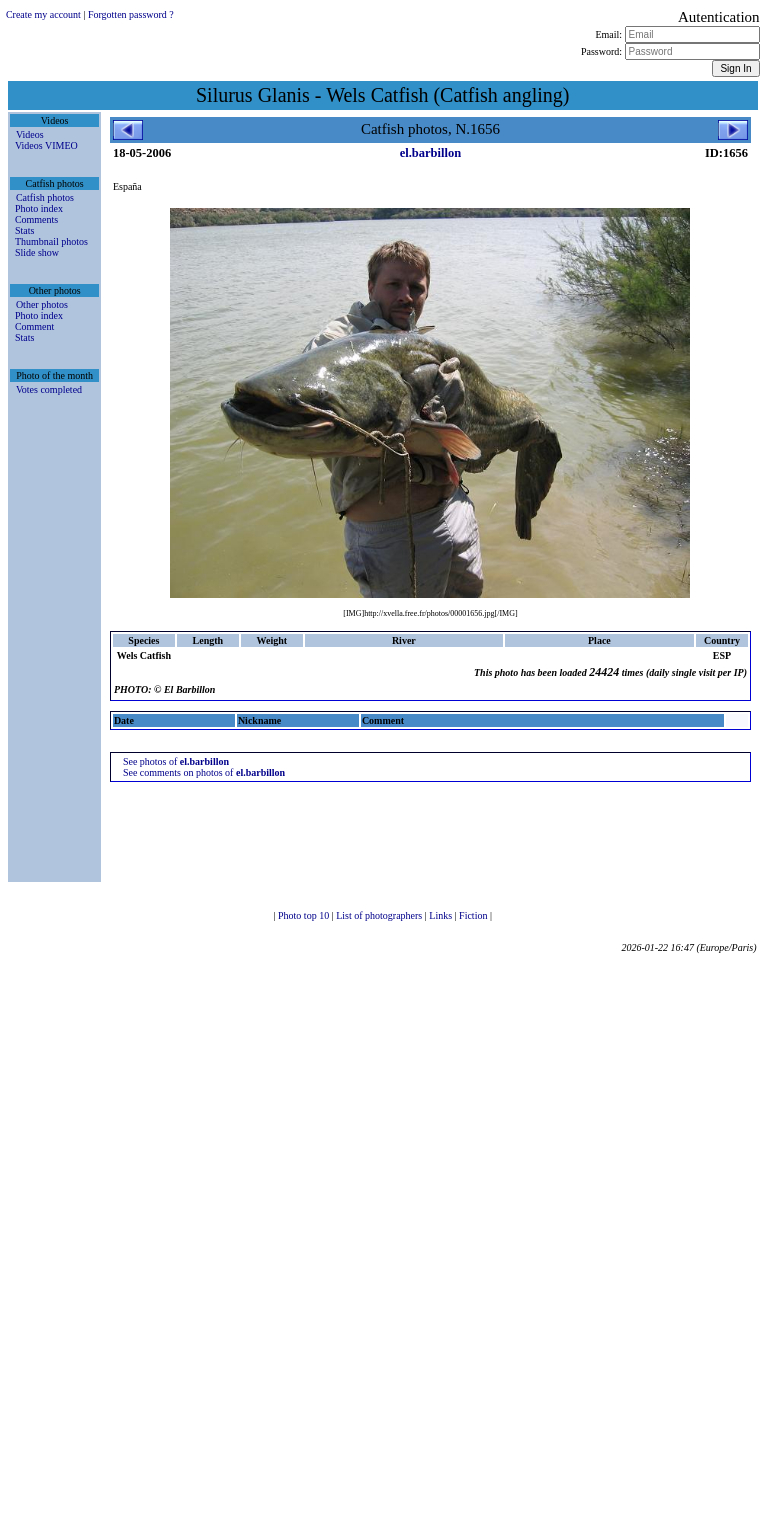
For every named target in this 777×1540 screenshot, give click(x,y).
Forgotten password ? (131, 14)
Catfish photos (45, 197)
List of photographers (380, 915)
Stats (24, 230)
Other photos (42, 304)
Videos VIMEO (46, 145)
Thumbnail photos (51, 241)
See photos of (176, 761)
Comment (34, 326)
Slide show (37, 252)
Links (441, 915)
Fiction (474, 915)
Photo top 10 (305, 915)
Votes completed (49, 389)
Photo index (39, 208)
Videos (30, 134)
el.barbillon (430, 153)
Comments (36, 219)
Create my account (43, 14)
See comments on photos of (204, 772)
